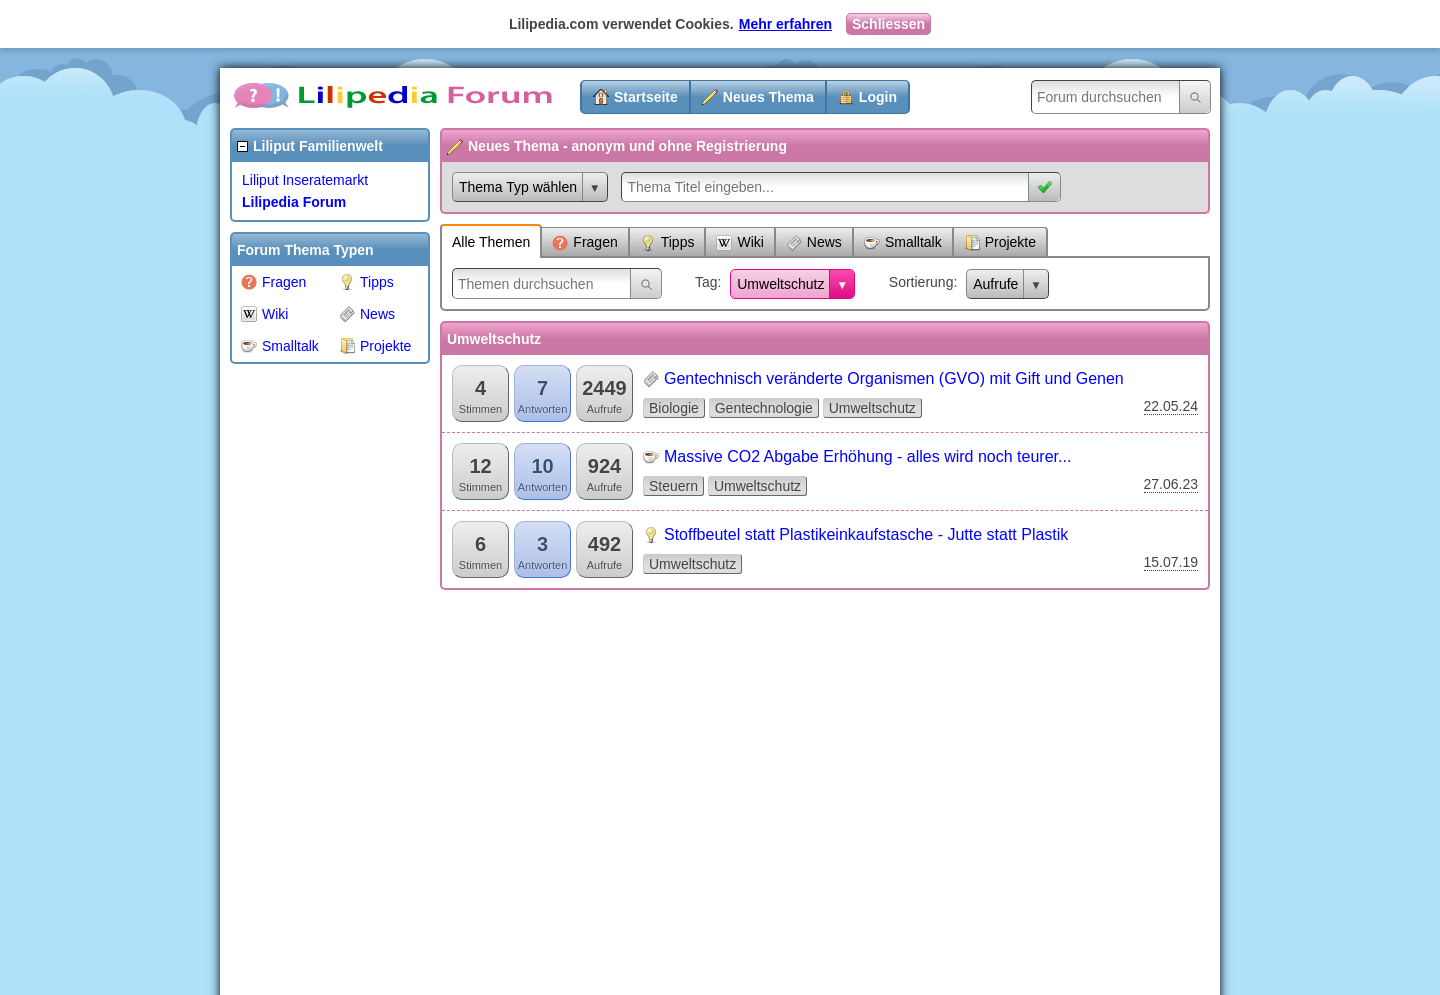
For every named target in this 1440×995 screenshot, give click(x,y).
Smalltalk (280, 346)
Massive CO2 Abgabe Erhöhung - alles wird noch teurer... (867, 456)
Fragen (273, 282)
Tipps (366, 282)
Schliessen (888, 24)
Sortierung (921, 282)
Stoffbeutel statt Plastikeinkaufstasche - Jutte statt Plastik (866, 534)
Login (878, 97)
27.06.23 (1171, 484)
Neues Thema (768, 97)
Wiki (264, 314)
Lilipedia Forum (294, 202)
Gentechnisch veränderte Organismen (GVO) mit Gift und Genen (894, 378)
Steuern (673, 486)
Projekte (375, 346)
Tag (706, 282)
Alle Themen (491, 242)
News (367, 314)
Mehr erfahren (785, 24)
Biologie (674, 408)
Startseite (646, 97)
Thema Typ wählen (518, 187)
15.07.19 (1171, 562)
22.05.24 (1171, 406)
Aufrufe (995, 284)
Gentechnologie (764, 408)
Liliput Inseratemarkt (305, 180)
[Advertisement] (310, 674)
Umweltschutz (780, 284)
